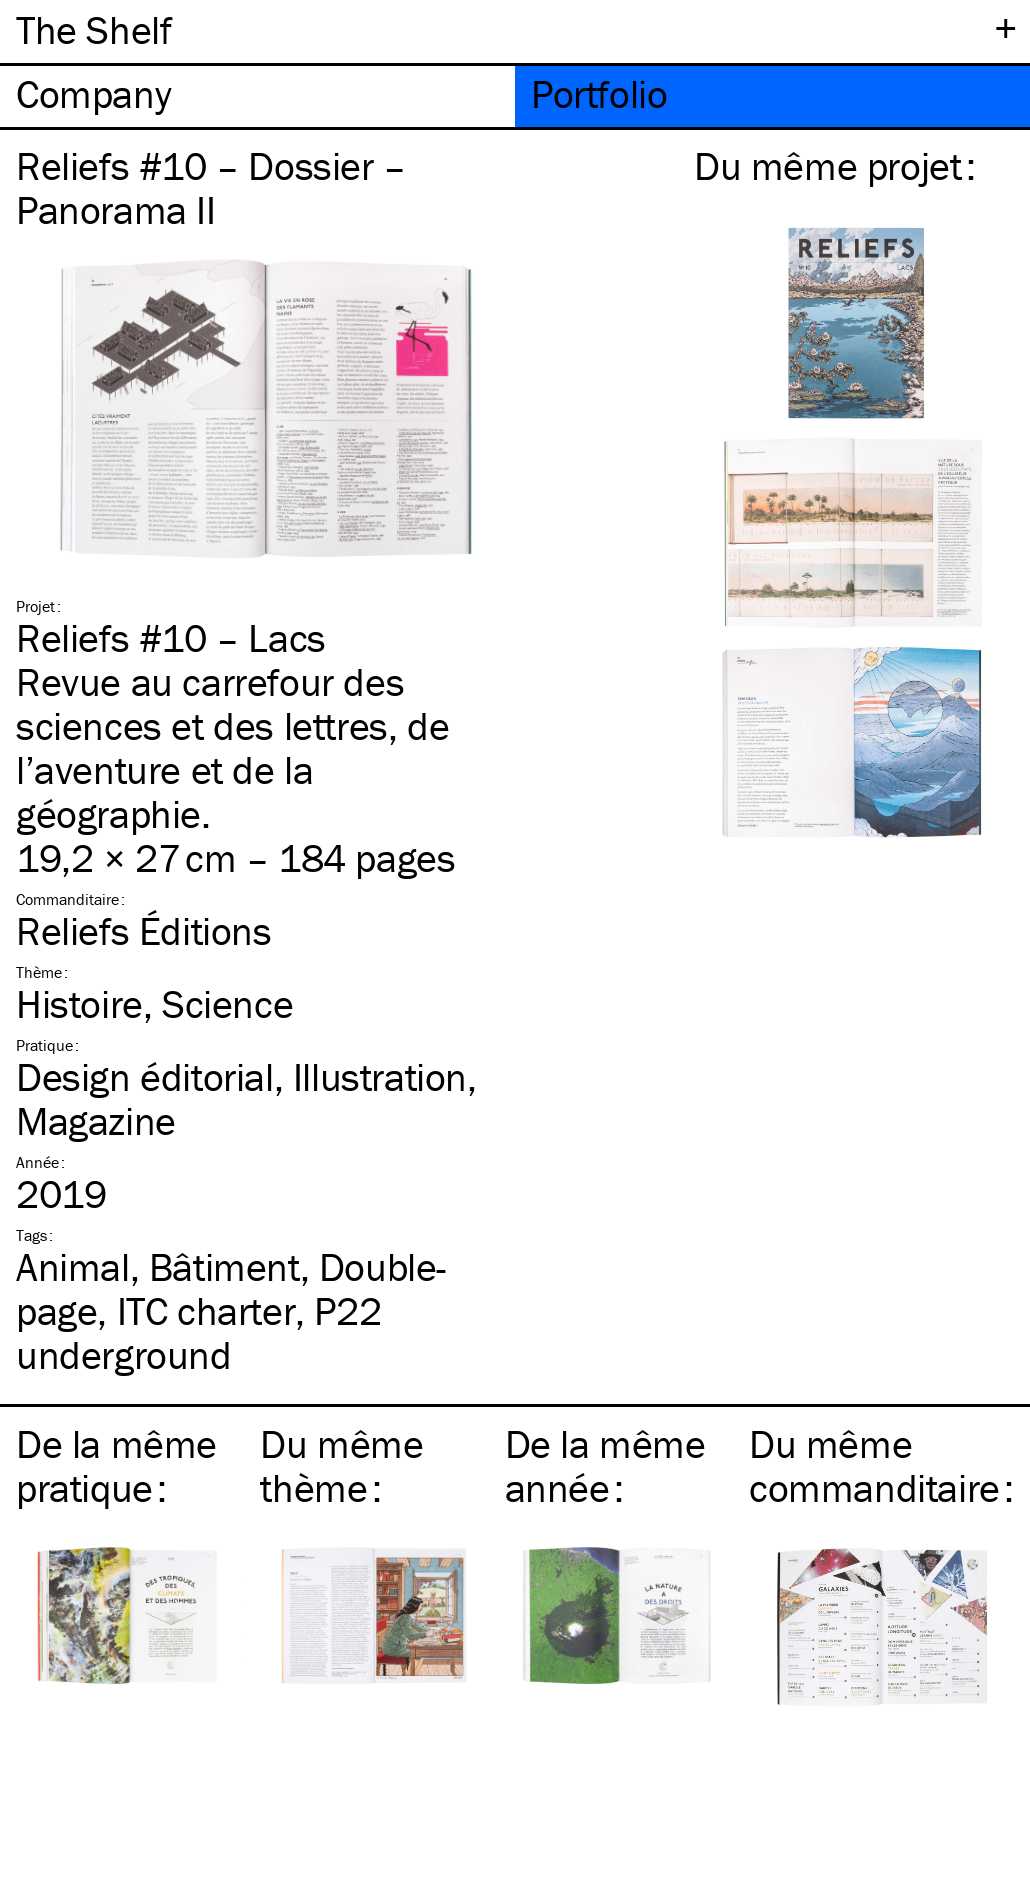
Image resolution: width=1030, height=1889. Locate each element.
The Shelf (93, 29)
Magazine (96, 1120)
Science (227, 1003)
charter (206, 1310)
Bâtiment (224, 1266)
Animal (73, 1266)
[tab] (257, 96)
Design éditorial (145, 1076)
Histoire (79, 1003)
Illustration (380, 1076)
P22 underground (198, 1332)
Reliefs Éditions (144, 930)
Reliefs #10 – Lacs (171, 637)
